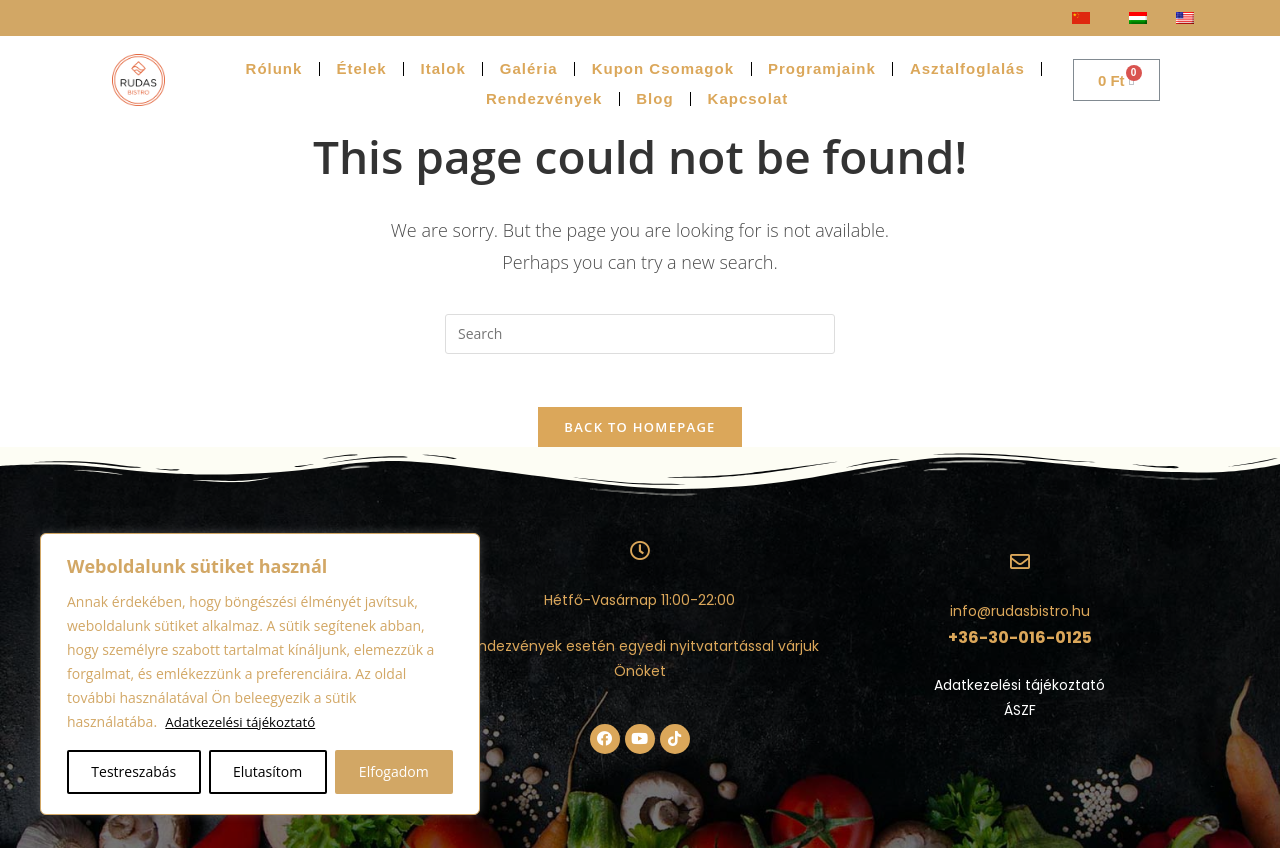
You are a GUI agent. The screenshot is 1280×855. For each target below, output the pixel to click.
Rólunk (274, 68)
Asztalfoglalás (967, 68)
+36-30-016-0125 (1020, 644)
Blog (654, 98)
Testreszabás (133, 771)
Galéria (529, 68)
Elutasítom (267, 771)
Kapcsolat (748, 98)
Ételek (361, 68)
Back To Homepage (639, 434)
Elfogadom (394, 771)
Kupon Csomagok (663, 68)
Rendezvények (544, 98)
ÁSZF (1020, 717)
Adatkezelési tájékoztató (244, 721)
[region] (260, 674)
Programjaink (822, 68)
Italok (443, 68)
